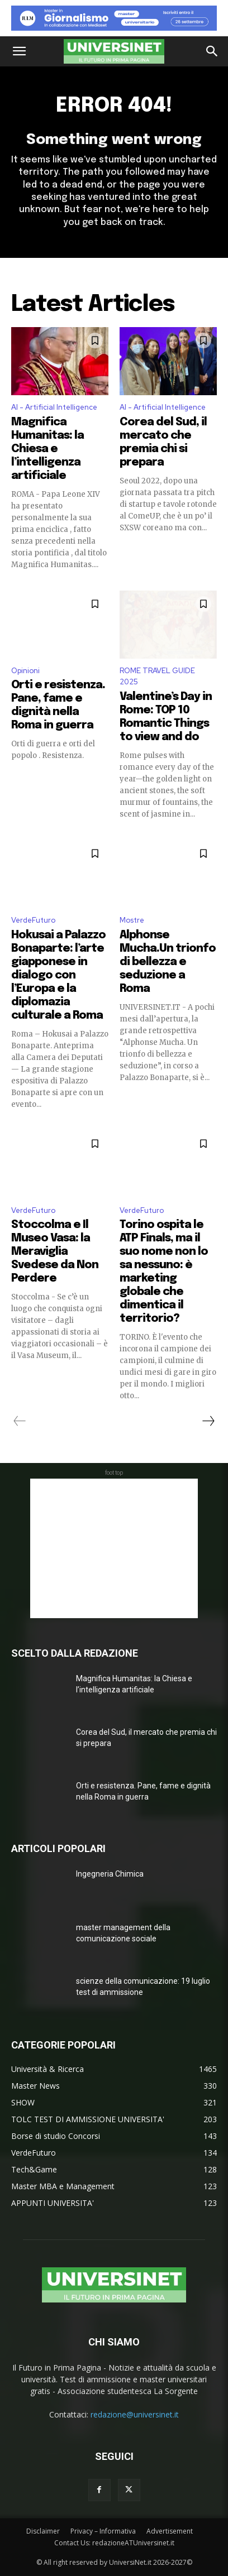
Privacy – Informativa (103, 2531)
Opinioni (25, 670)
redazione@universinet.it (135, 2414)
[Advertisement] (114, 1548)
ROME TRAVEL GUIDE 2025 (157, 676)
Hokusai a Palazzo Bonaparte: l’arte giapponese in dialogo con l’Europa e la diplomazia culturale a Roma (58, 975)
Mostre (132, 920)
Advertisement (169, 2531)
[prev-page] (19, 1421)
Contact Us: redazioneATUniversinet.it (114, 2543)
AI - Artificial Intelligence (54, 407)
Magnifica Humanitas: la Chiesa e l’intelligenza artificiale (47, 449)
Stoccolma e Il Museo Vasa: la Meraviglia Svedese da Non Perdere (54, 1251)
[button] (19, 51)
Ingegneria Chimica (110, 1873)
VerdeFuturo (33, 920)
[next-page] (208, 1421)
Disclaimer (43, 2531)
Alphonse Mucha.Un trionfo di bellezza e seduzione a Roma (168, 962)
